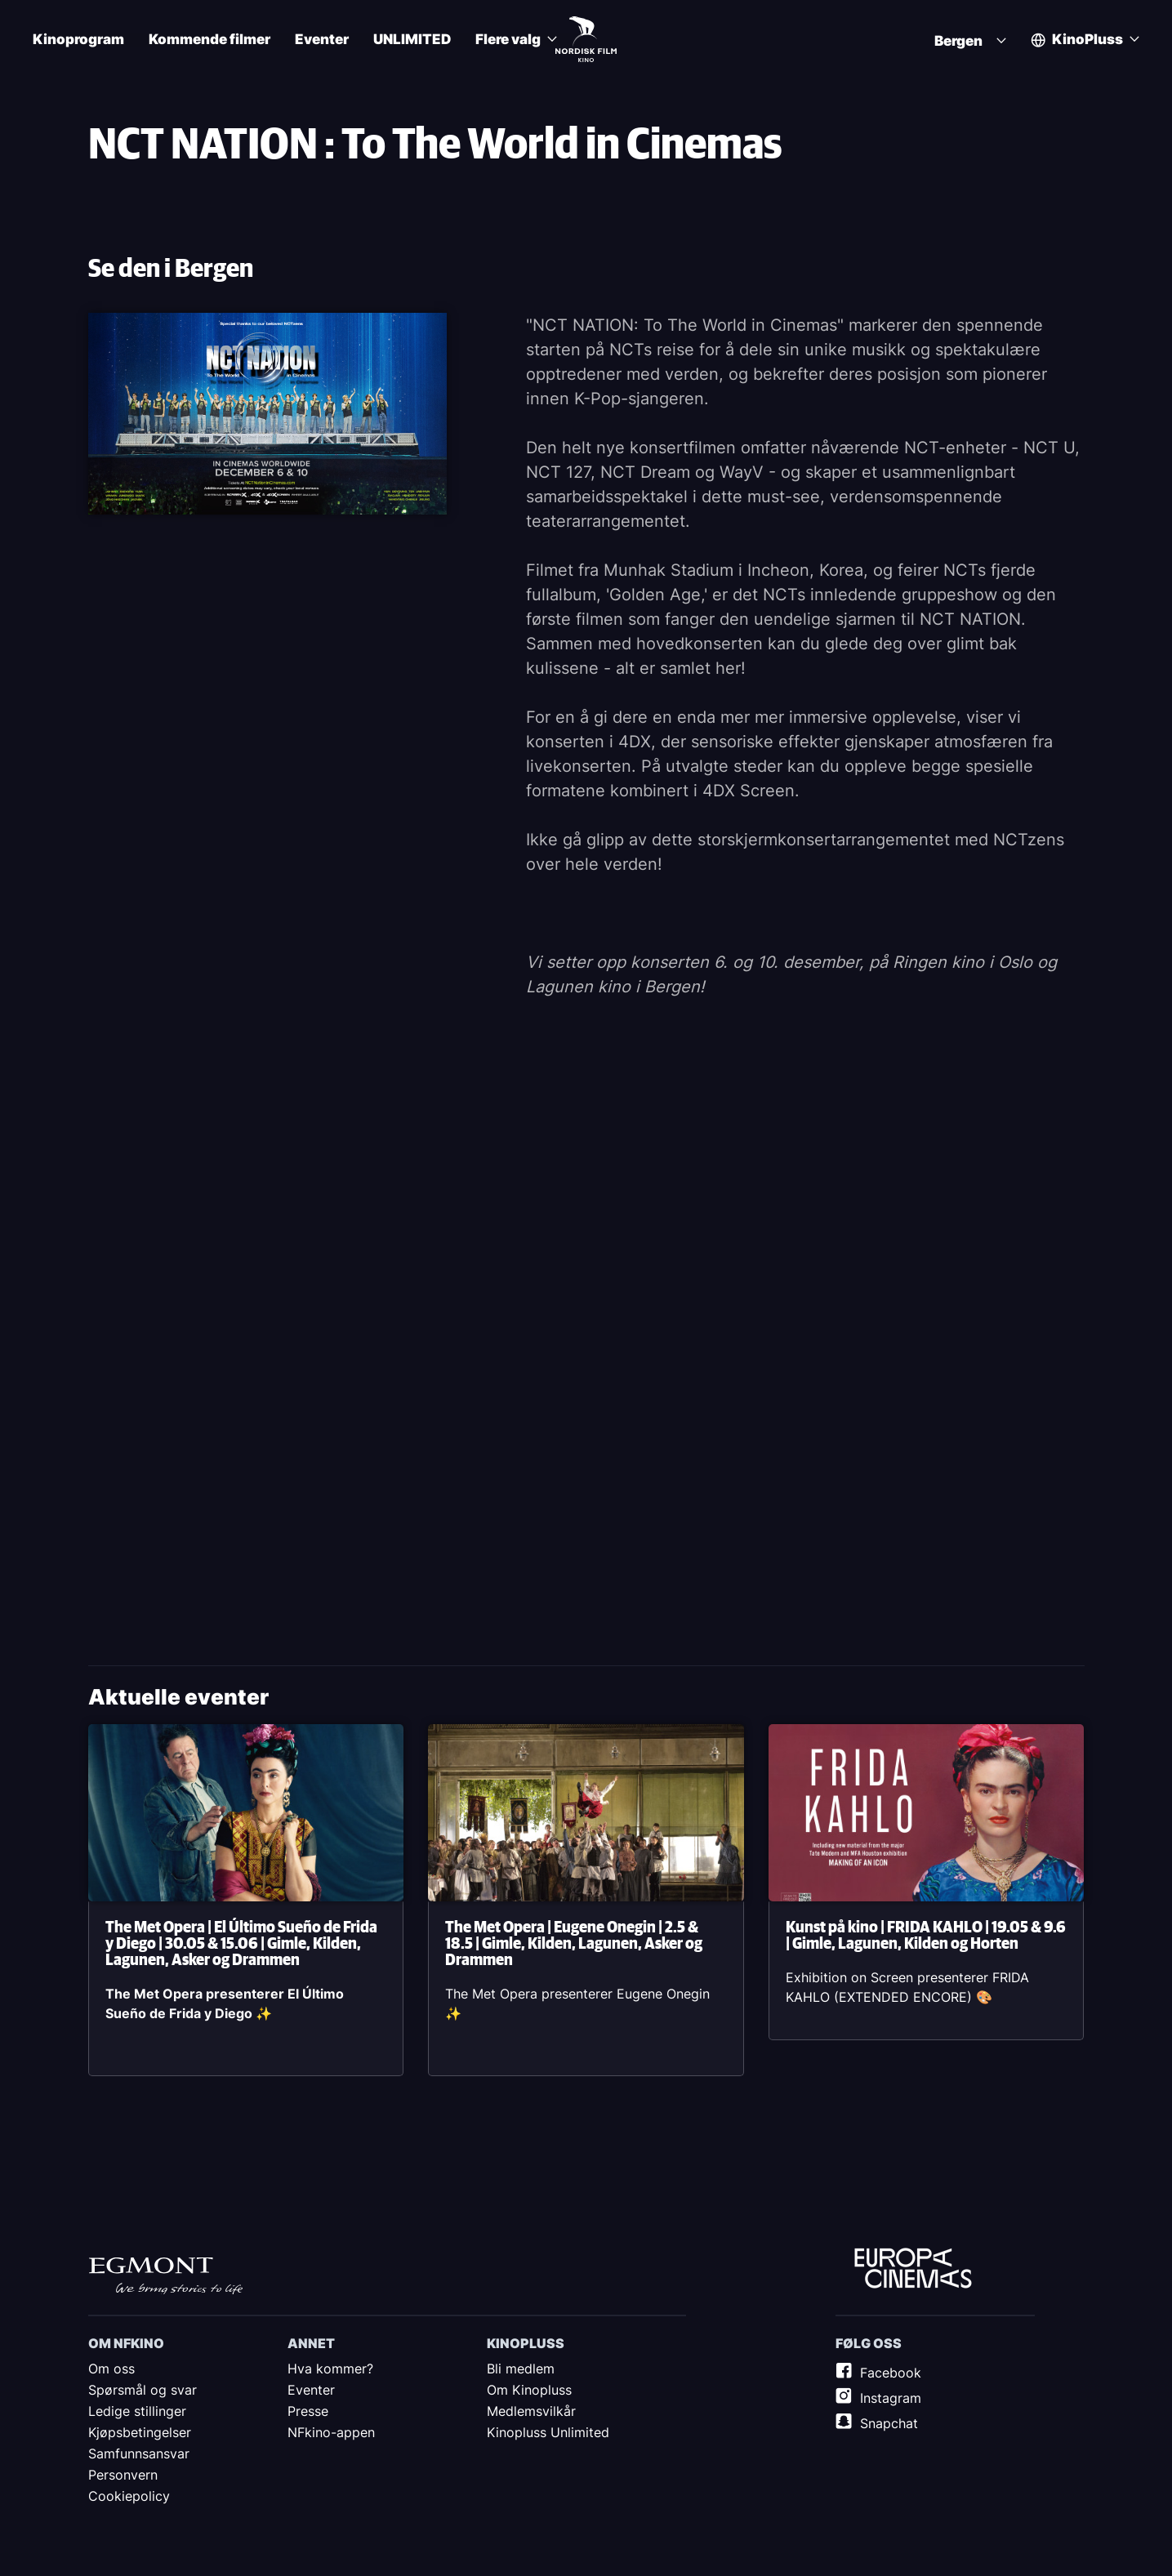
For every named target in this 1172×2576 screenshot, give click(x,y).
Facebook (890, 2372)
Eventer (322, 40)
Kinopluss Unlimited (548, 2432)
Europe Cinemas (913, 2269)
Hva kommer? (330, 2368)
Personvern (123, 2475)
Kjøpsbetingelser (139, 2432)
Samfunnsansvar (138, 2453)
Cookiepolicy (129, 2496)
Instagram (890, 2398)
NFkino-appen (331, 2432)
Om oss (111, 2368)
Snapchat (889, 2423)
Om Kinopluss (529, 2390)
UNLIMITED (412, 40)
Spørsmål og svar (142, 2390)
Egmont (165, 2275)
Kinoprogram (78, 40)
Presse (307, 2411)
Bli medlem (521, 2368)
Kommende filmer (209, 40)
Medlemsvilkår (531, 2411)
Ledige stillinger (137, 2411)
